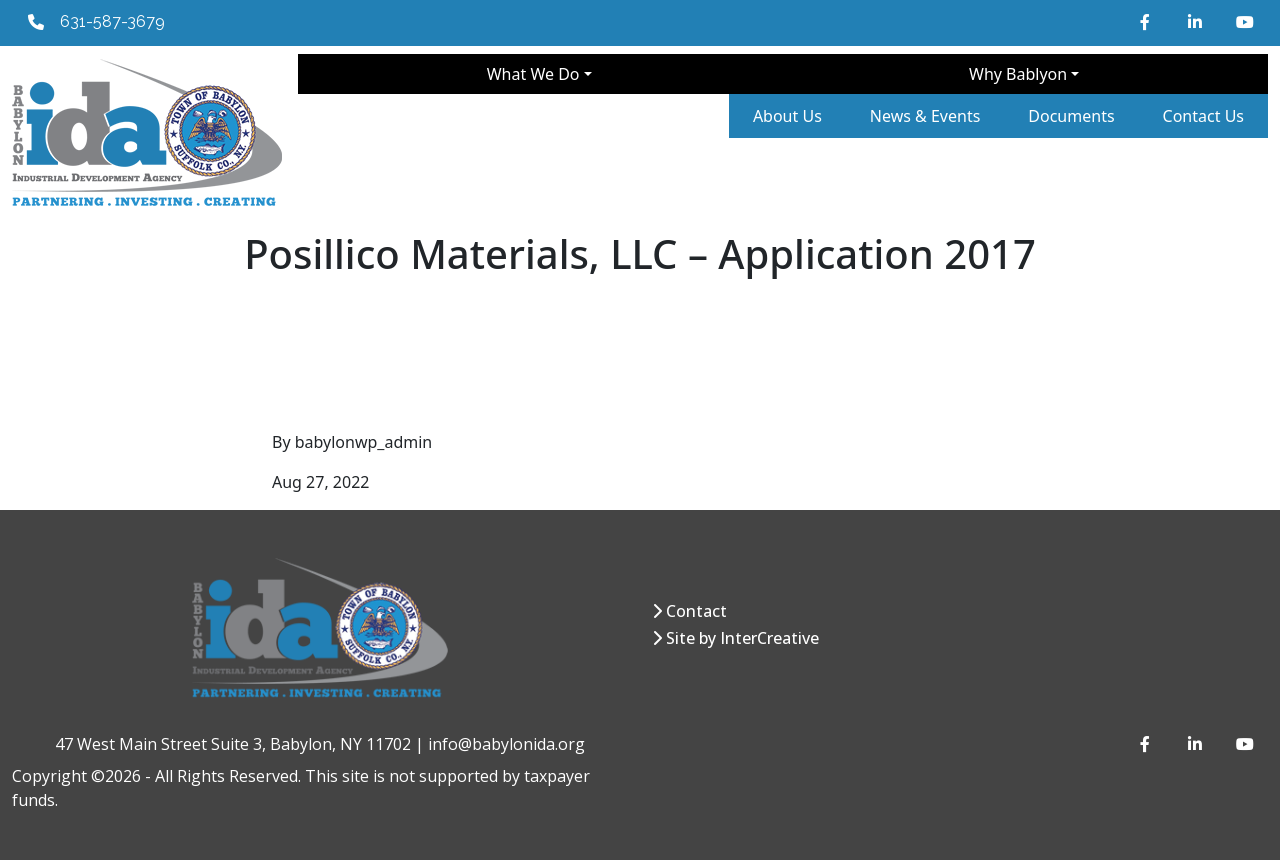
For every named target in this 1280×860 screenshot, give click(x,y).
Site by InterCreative (742, 638)
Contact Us (1203, 116)
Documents (1071, 116)
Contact (696, 611)
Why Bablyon (1018, 74)
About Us (787, 116)
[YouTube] (1244, 22)
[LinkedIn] (1196, 22)
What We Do (533, 74)
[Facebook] (1148, 22)
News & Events (925, 116)
